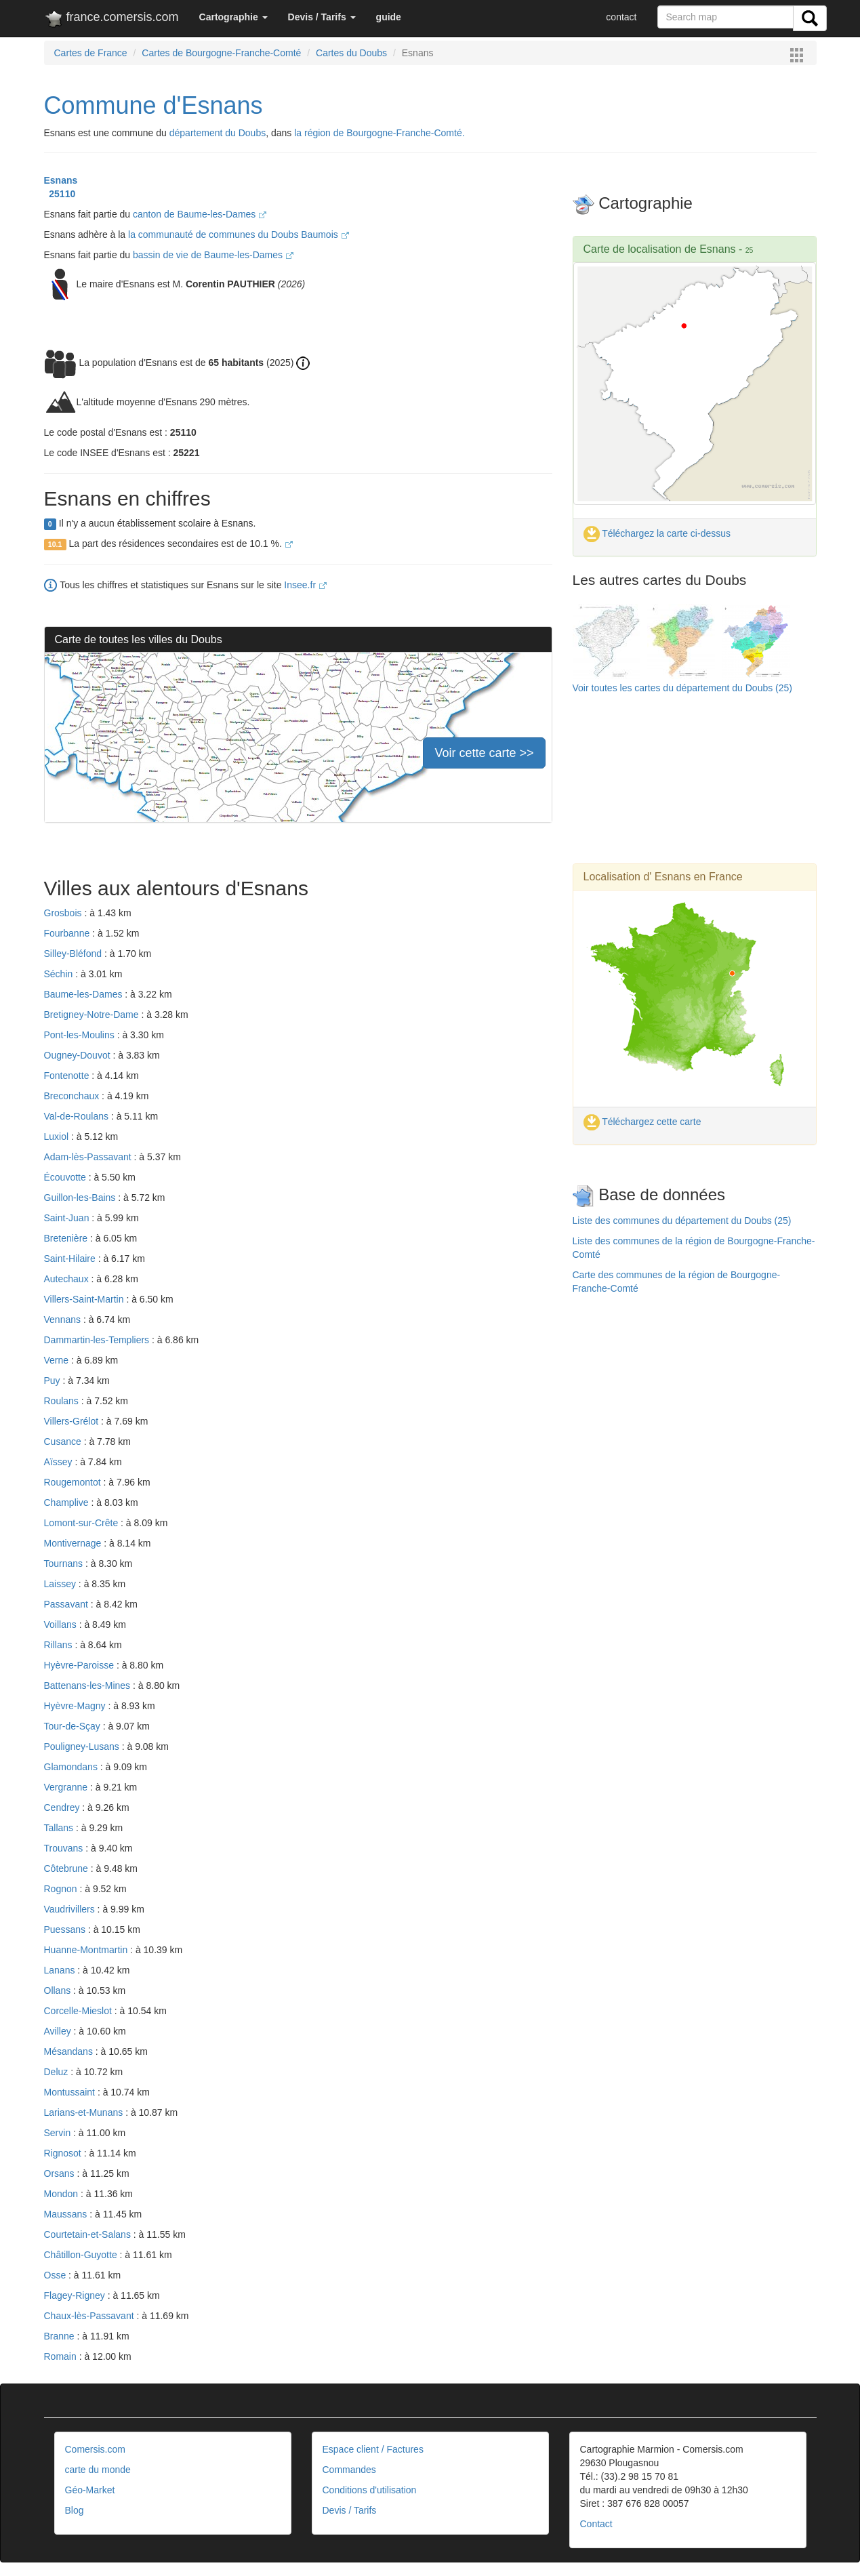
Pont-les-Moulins (80, 1034)
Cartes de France (90, 52)
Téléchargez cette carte (642, 1121)
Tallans (60, 1827)
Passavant (67, 1604)
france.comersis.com (111, 19)
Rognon (62, 1888)
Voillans (61, 1624)
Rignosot (64, 2153)
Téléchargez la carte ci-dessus (657, 533)
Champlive (67, 1502)
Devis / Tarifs (350, 2510)
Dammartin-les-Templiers (98, 1339)
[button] (233, 17)
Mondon (62, 2193)
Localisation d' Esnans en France (663, 876)
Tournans (64, 1563)
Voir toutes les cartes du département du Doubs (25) (683, 687)
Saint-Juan (68, 1217)
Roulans (62, 1400)
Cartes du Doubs (351, 52)
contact (621, 17)
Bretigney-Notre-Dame (93, 1014)
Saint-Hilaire (71, 1258)
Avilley (59, 2031)
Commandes (349, 2469)
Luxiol (57, 1136)
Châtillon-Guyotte (82, 2254)
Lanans (61, 1970)
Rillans (59, 1644)
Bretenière (67, 1238)
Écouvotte (66, 1177)
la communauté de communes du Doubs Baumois (238, 234)
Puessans (66, 1929)
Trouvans (65, 1848)
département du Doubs (217, 132)
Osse (56, 2275)
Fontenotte (68, 1075)
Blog (74, 2510)
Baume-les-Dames (84, 994)
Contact (596, 2523)
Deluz (57, 2071)
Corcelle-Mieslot (79, 2010)
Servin (59, 2132)
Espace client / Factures (373, 2449)
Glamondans (72, 1766)
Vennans (63, 1319)
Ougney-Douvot (78, 1055)
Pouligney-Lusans (83, 1746)
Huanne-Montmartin (87, 1949)
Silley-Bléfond (74, 953)
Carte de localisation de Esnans (659, 249)
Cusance (64, 1441)
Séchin (60, 973)
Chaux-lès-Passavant (90, 2315)
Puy (53, 1380)
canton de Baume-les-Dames (199, 214)
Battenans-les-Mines (89, 1685)
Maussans (67, 2214)
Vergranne (67, 1787)
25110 (60, 193)
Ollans (59, 1990)
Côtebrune (67, 1868)
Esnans (61, 180)
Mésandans (70, 2051)
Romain (61, 2356)
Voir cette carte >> (483, 753)
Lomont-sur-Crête (82, 1522)
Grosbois (64, 912)
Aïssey (59, 1461)
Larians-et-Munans (85, 2112)
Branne (60, 2336)
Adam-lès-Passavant (89, 1156)
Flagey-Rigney (76, 2295)
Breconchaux (73, 1095)
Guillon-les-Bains (81, 1197)
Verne (57, 1360)
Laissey (61, 1583)
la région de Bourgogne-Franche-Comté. (379, 132)
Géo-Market (90, 2490)
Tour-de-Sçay (73, 1726)
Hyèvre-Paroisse (80, 1665)
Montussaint (71, 2092)
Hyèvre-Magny (76, 1705)
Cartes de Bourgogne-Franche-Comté (221, 52)
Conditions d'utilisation (370, 2490)
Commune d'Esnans (153, 105)
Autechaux (67, 1278)
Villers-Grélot (73, 1421)
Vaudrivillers (71, 1909)
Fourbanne (68, 933)
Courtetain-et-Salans (89, 2234)
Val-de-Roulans (77, 1116)
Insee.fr (305, 584)
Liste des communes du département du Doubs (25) (682, 1220)
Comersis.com (95, 2449)
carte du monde (98, 2469)
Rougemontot (74, 1482)
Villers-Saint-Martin (85, 1299)
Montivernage (74, 1543)
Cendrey (63, 1807)
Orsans (60, 2173)
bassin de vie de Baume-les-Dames (213, 254)
